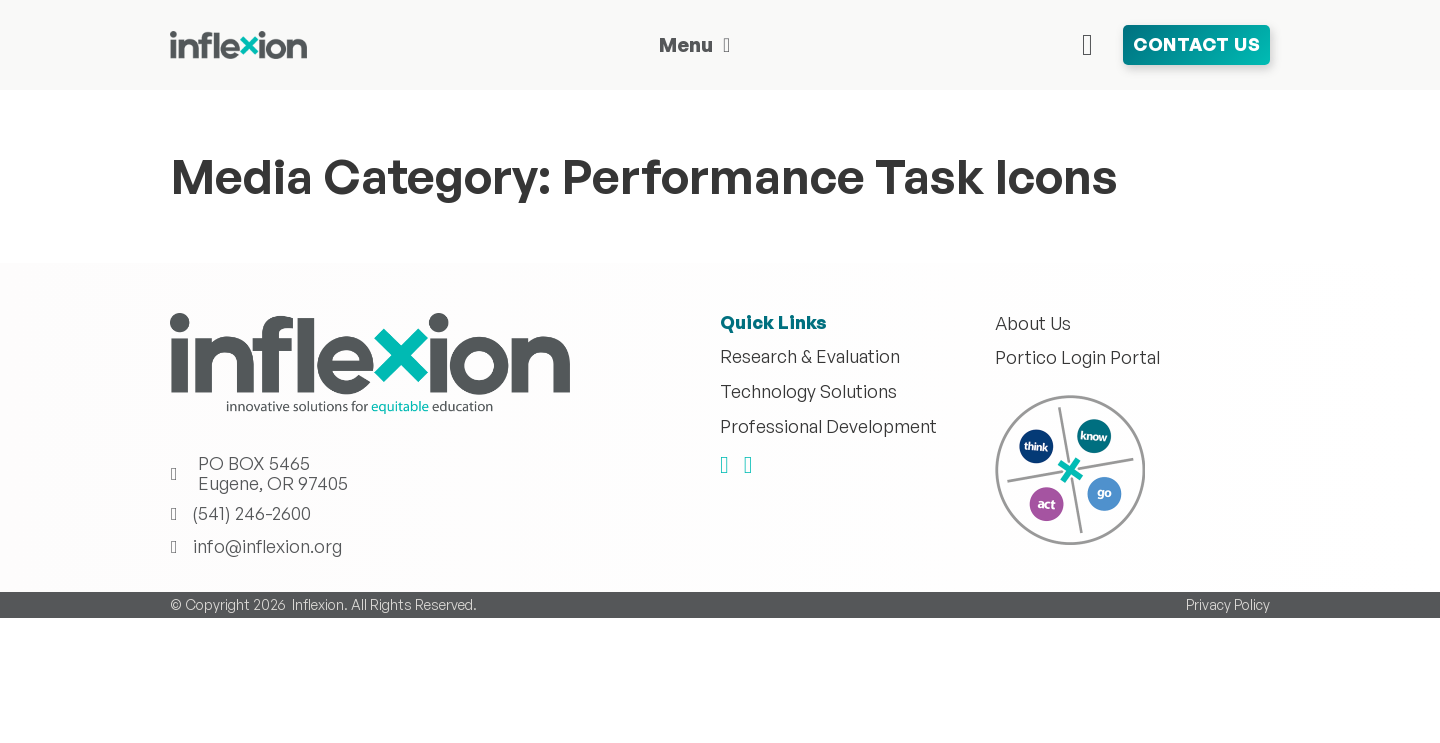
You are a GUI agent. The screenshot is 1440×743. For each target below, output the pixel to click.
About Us (1033, 324)
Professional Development (828, 427)
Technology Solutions (808, 392)
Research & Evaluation (810, 357)
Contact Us (1196, 44)
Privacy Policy (1228, 604)
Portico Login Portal (1077, 358)
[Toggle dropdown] (726, 45)
